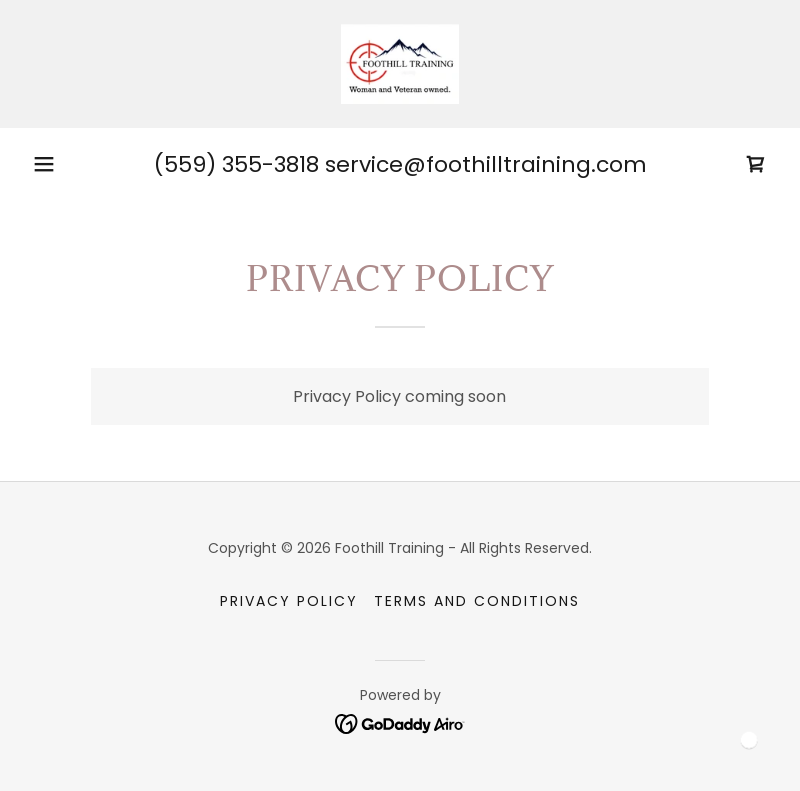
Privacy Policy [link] (289, 601)
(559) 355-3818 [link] (236, 164)
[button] (44, 164)
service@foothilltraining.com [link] (486, 164)
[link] (400, 64)
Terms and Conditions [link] (477, 601)
